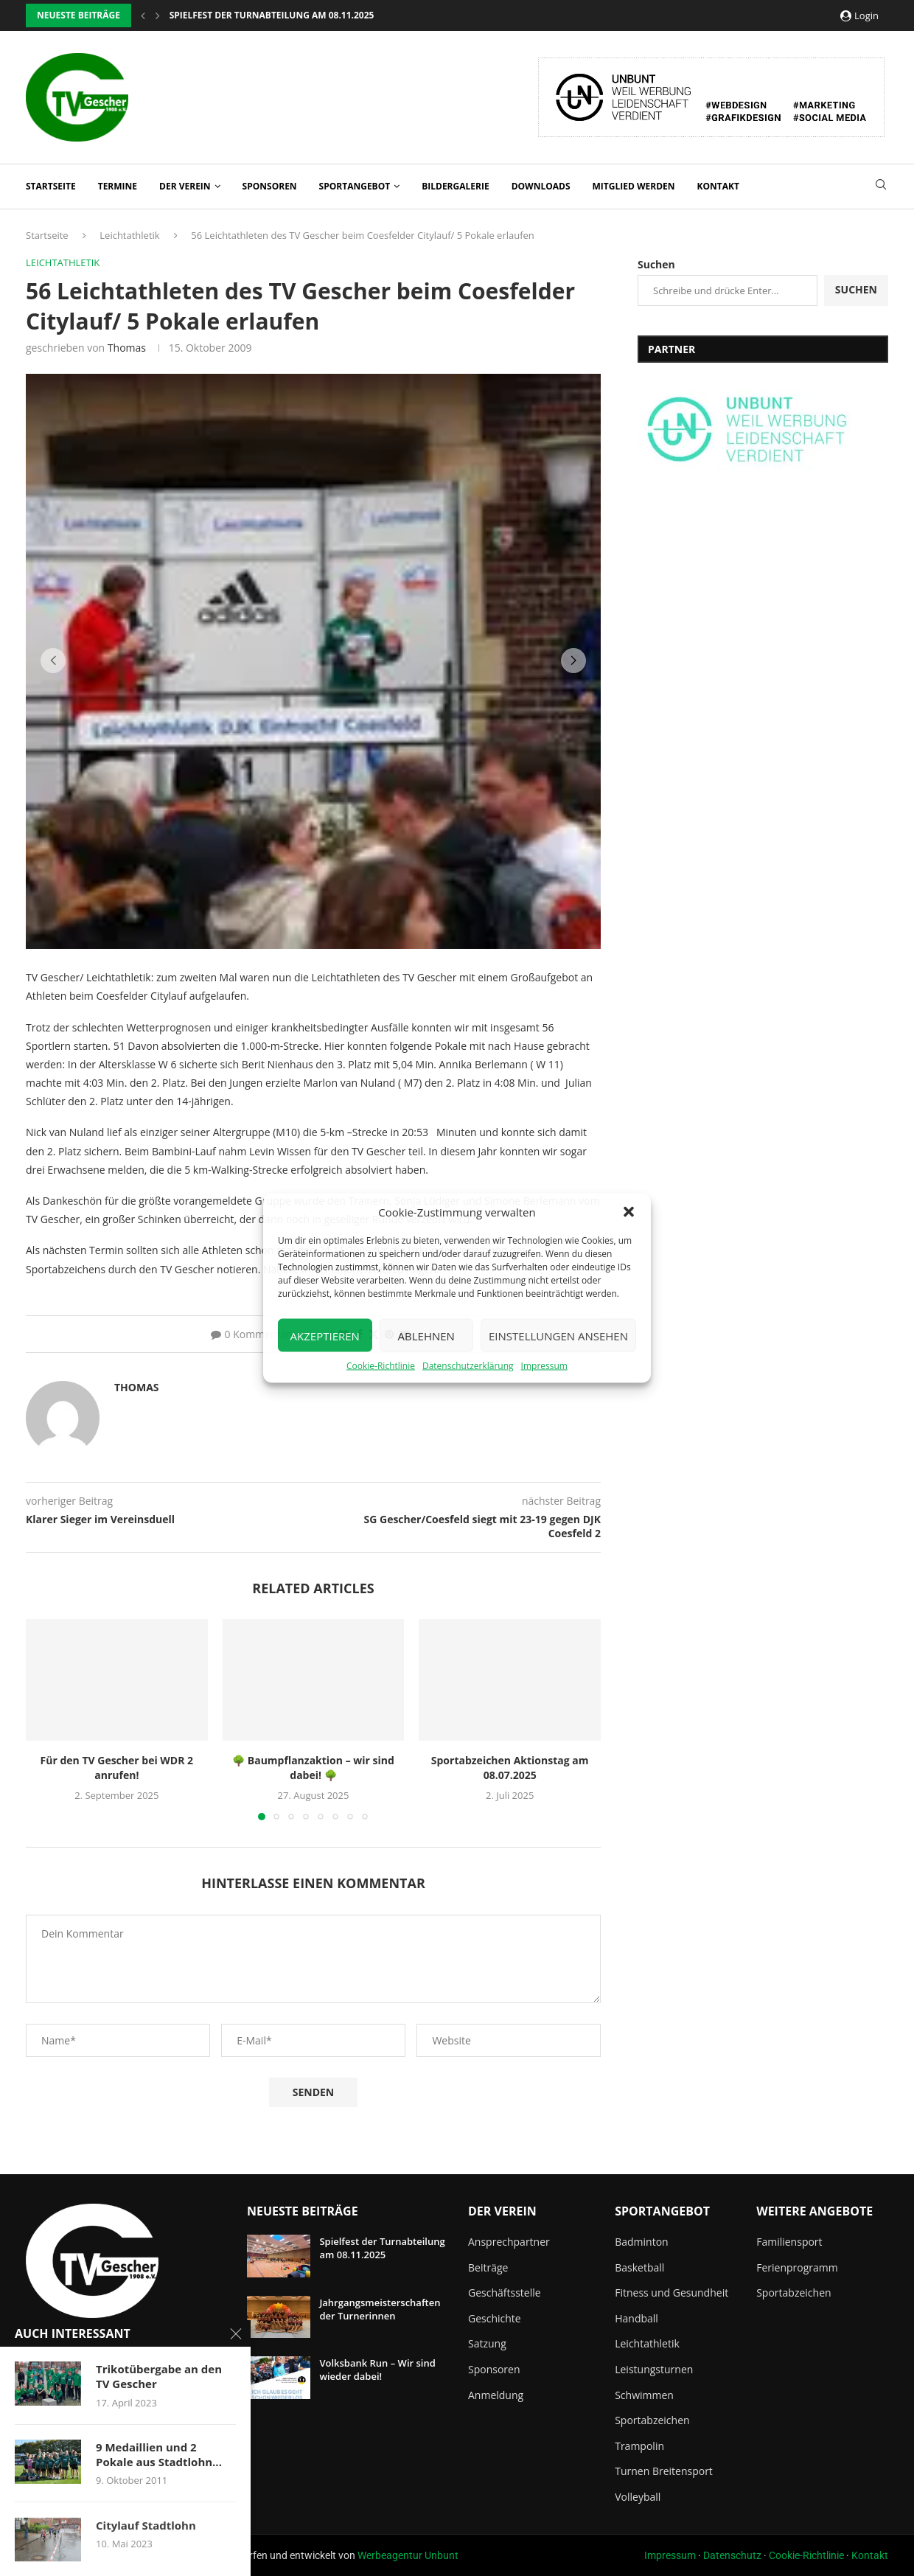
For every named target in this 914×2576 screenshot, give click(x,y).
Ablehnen (426, 1335)
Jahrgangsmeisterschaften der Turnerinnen (379, 2309)
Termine (117, 186)
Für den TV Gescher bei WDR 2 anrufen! (117, 1767)
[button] (628, 1212)
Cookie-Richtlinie (380, 1366)
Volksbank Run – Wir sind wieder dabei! (377, 2369)
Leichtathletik (129, 235)
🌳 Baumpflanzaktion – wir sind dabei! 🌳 (313, 1767)
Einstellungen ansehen (558, 1335)
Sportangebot (355, 186)
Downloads (541, 186)
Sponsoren (270, 186)
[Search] (880, 186)
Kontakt (718, 186)
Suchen (656, 264)
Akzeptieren (325, 1335)
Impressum (544, 1366)
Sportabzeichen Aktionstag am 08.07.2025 (510, 1767)
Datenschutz (732, 2555)
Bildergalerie (455, 186)
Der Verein (185, 186)
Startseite (51, 186)
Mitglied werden (634, 186)
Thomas (127, 348)
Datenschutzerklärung (468, 1366)
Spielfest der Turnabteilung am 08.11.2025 (381, 2248)
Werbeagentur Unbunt (407, 2555)
